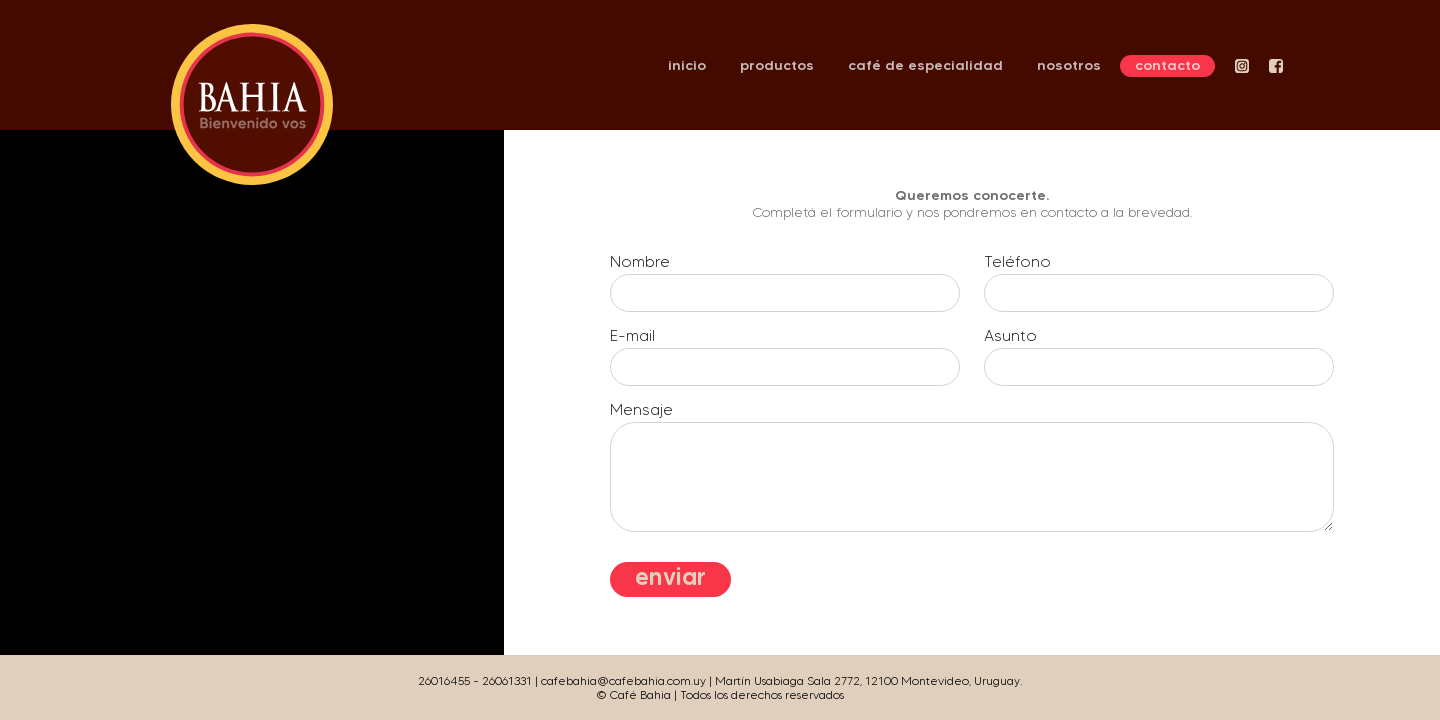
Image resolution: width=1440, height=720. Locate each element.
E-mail (632, 335)
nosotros (1069, 65)
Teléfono (1017, 261)
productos (777, 65)
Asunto (1010, 335)
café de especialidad (925, 65)
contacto (1167, 65)
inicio (687, 65)
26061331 (507, 680)
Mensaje (641, 409)
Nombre (640, 261)
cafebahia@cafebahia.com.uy (623, 680)
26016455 (444, 680)
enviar (670, 576)
